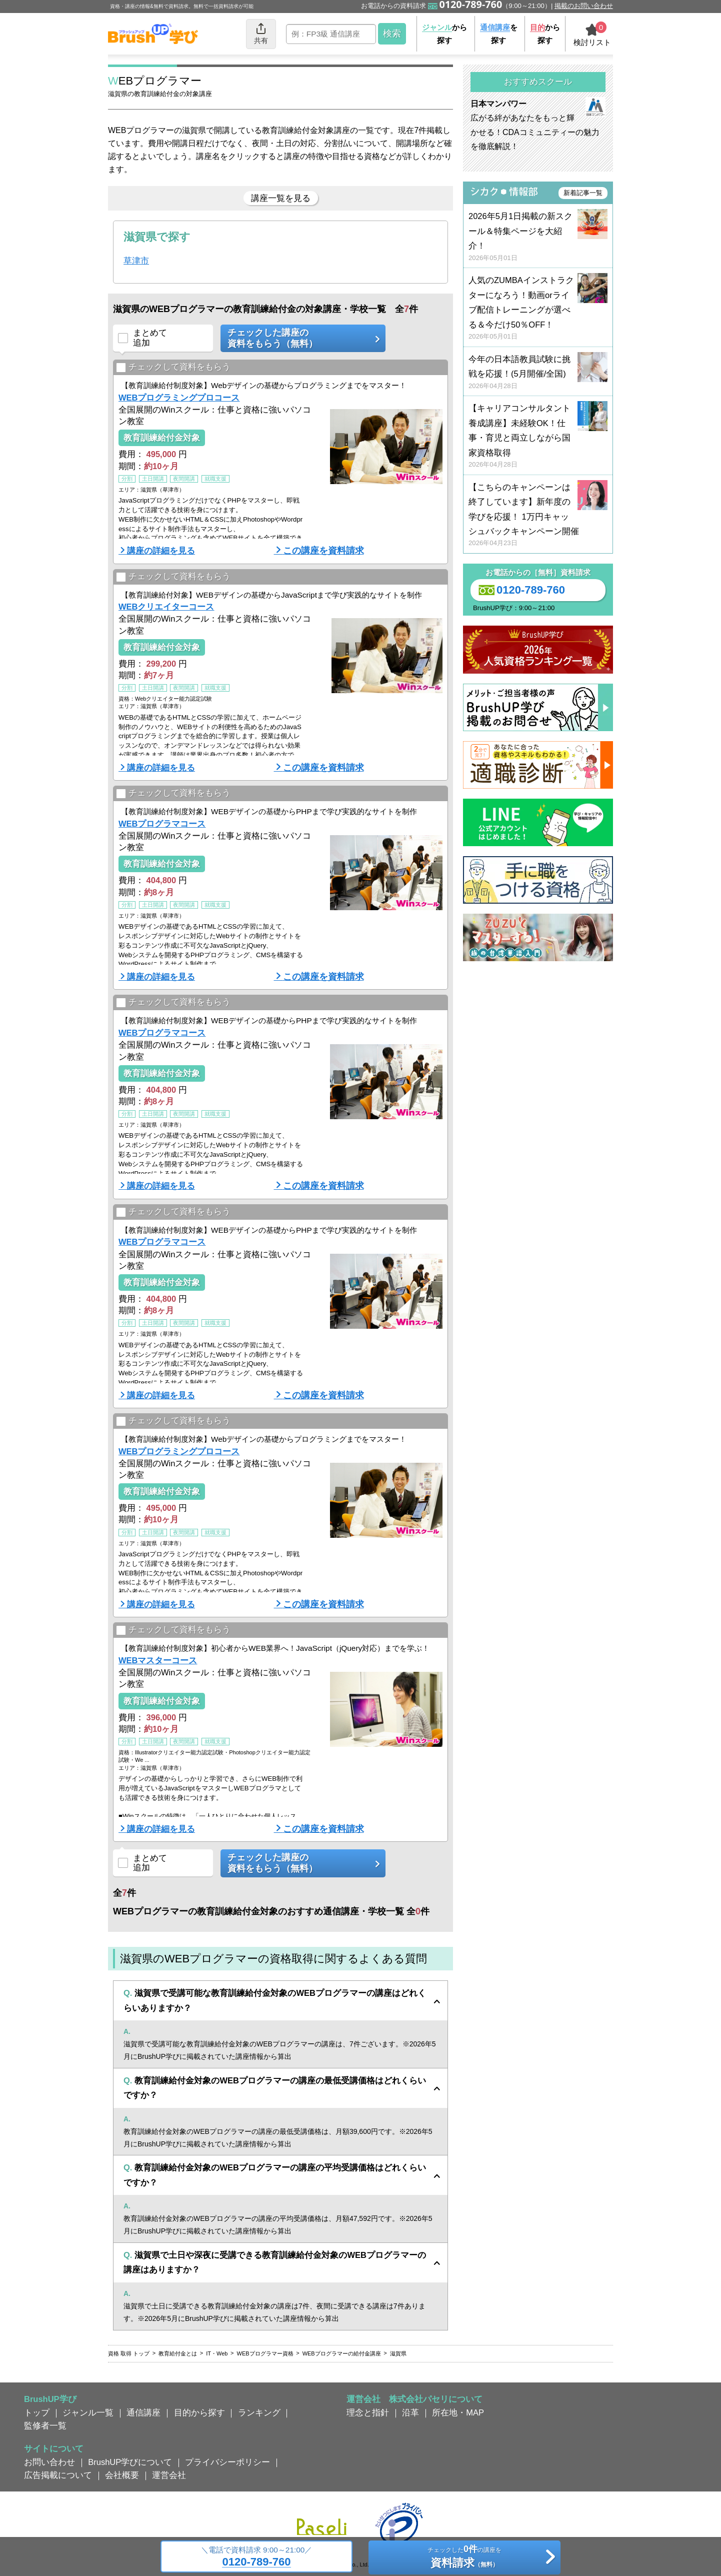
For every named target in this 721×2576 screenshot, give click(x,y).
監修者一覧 (45, 2425)
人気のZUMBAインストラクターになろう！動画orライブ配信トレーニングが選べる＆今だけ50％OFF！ (538, 308)
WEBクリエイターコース (166, 606)
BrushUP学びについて (130, 2461)
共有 (261, 33)
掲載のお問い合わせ (583, 6)
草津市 (136, 260)
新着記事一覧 (583, 193)
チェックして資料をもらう (173, 368)
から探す (444, 34)
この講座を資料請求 (323, 551)
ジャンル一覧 (88, 2412)
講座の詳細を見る (161, 550)
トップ (37, 2412)
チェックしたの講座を (464, 2558)
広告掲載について (58, 2474)
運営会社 (169, 2474)
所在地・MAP (458, 2412)
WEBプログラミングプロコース (179, 397)
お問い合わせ (49, 2461)
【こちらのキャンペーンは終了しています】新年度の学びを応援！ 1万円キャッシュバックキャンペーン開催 (538, 515)
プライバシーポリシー (227, 2461)
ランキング (259, 2412)
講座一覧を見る (280, 198)
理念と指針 (367, 2412)
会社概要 (122, 2474)
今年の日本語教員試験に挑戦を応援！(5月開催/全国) (538, 373)
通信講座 (143, 2412)
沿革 (410, 2412)
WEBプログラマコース (162, 823)
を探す (499, 34)
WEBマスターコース (158, 1660)
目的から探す (199, 2412)
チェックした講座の (300, 338)
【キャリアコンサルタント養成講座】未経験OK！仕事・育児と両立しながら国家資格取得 (538, 436)
